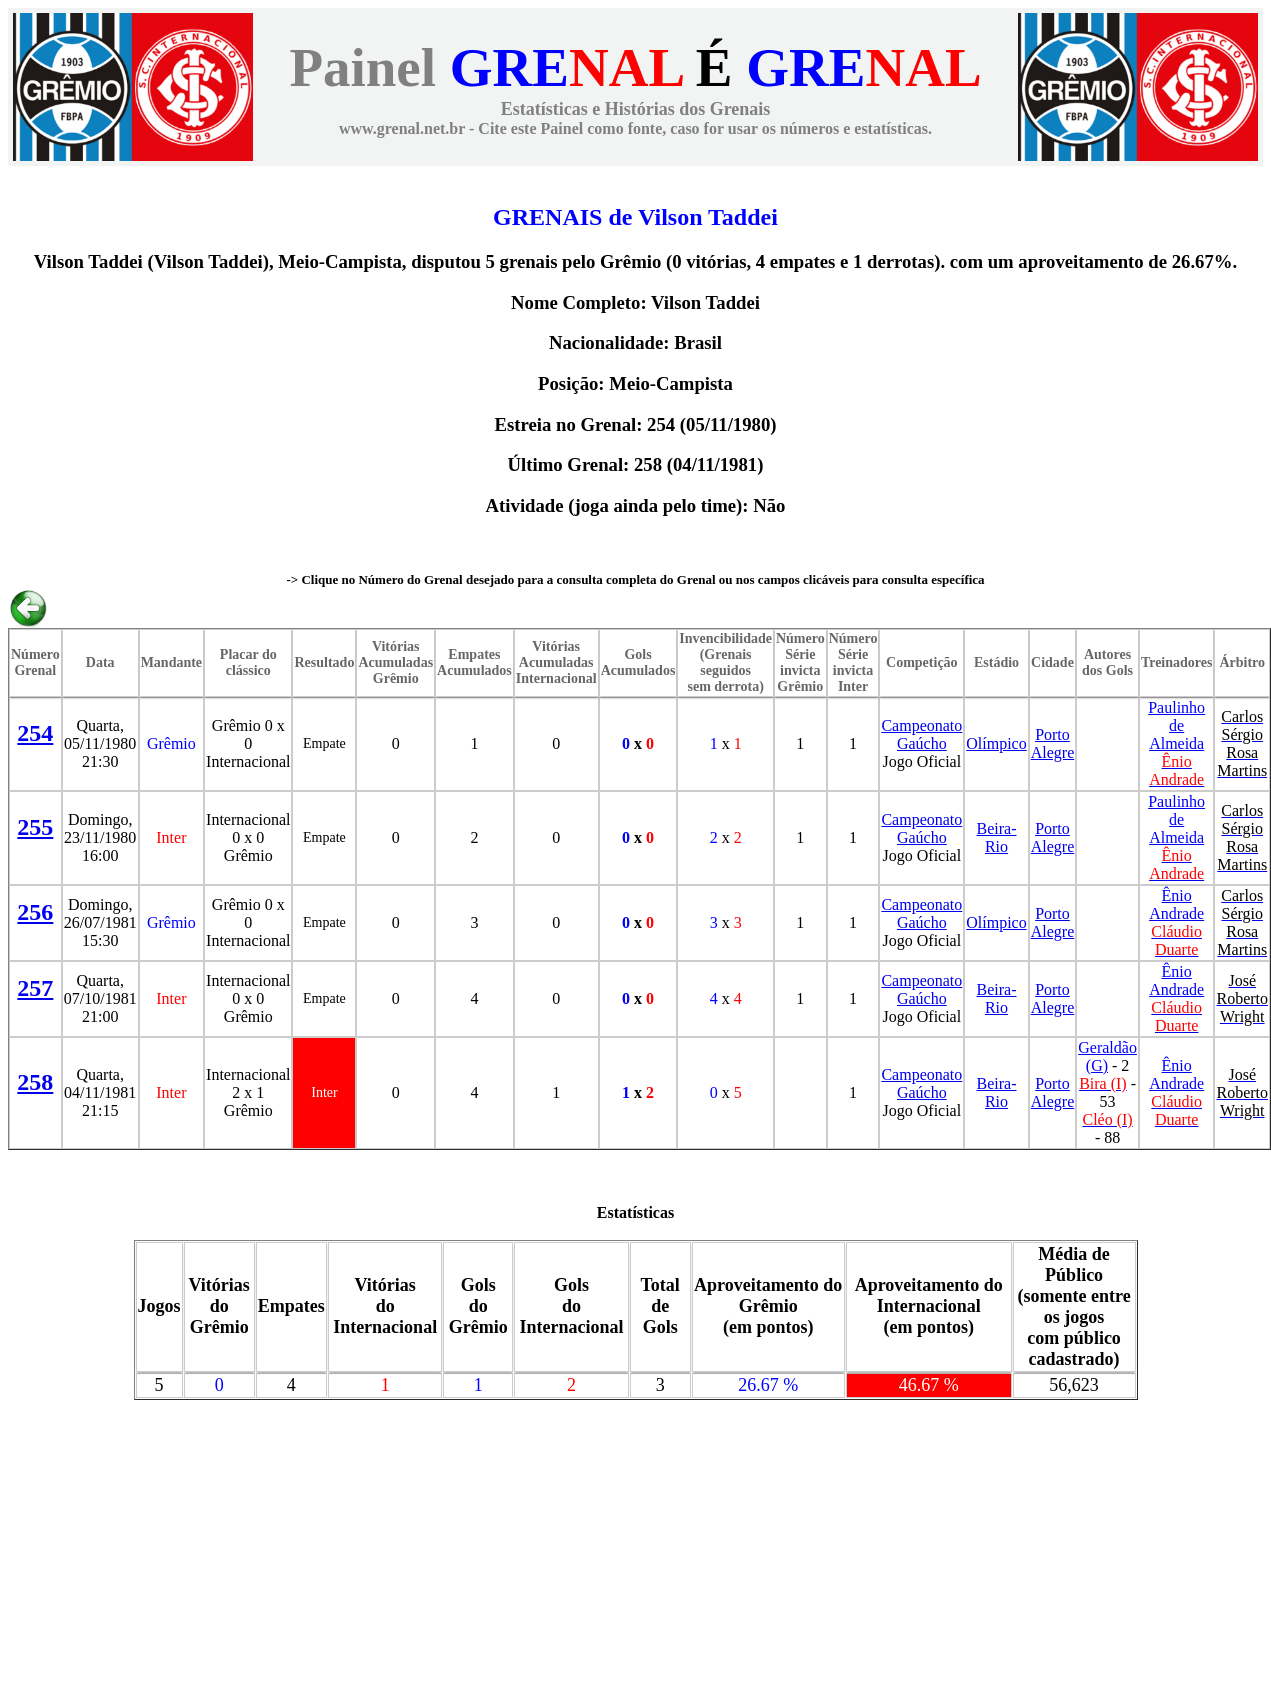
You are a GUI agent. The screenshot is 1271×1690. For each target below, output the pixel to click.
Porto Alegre (1053, 743)
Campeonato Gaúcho (921, 734)
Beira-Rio (997, 837)
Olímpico (996, 743)
